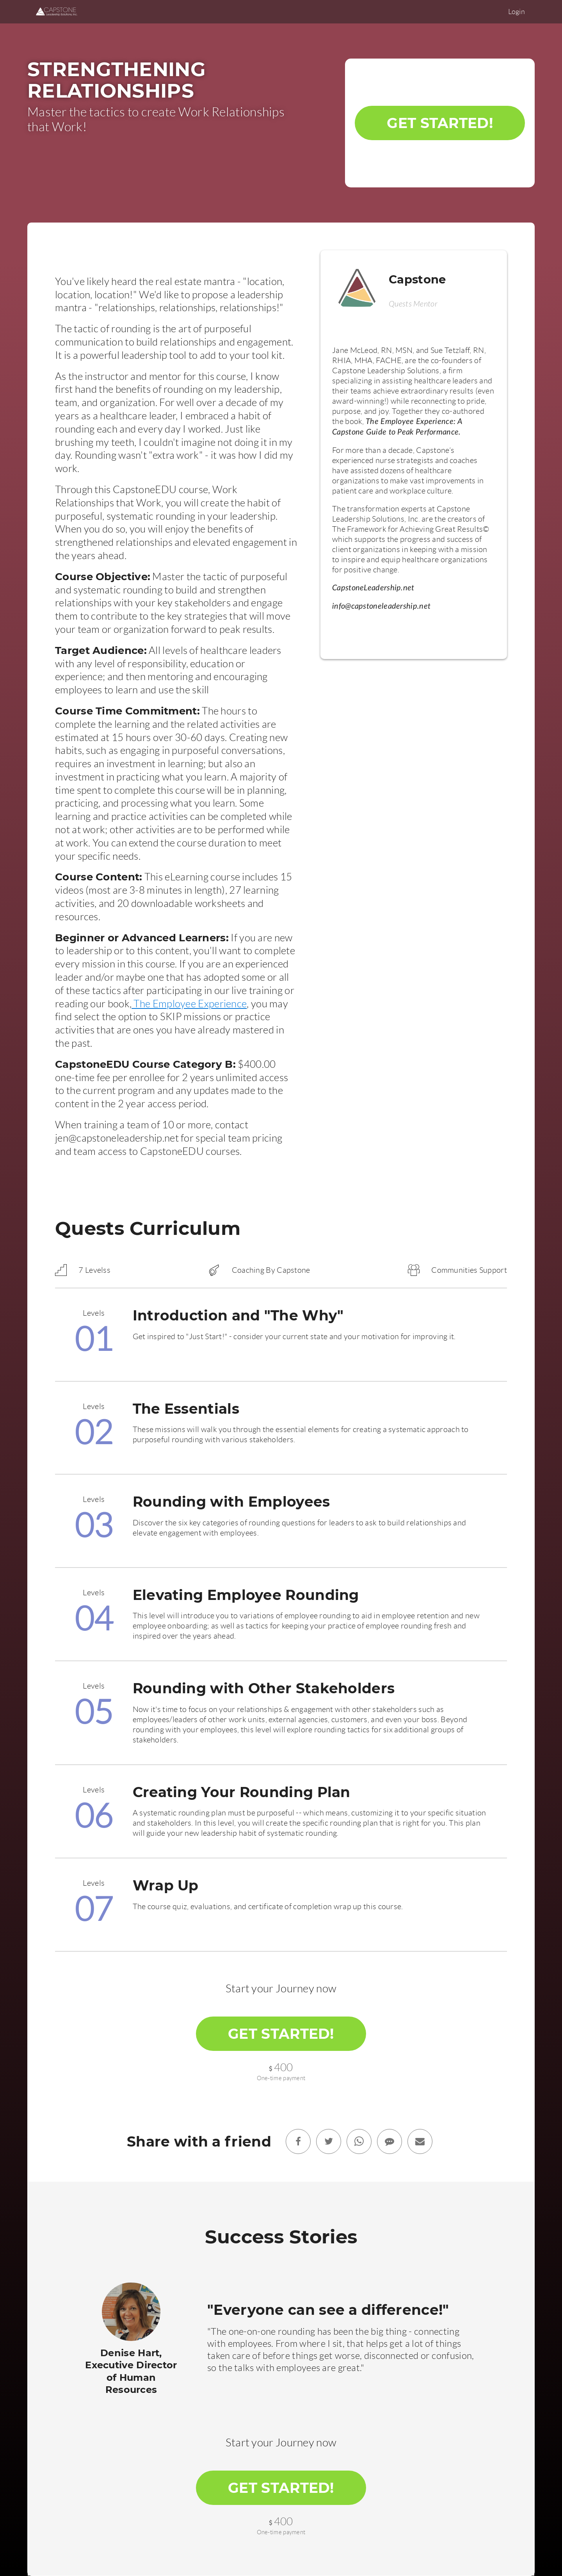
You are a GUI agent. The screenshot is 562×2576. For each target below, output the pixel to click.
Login (516, 12)
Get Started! (440, 123)
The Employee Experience (189, 1003)
